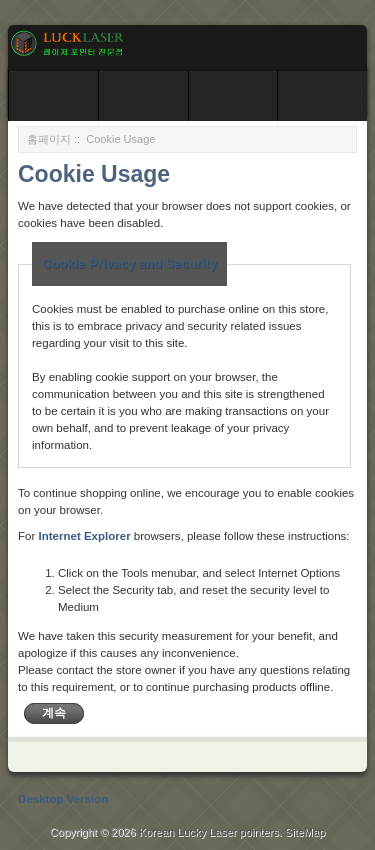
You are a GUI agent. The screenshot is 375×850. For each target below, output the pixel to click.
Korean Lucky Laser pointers (209, 832)
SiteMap (305, 832)
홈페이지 (49, 139)
